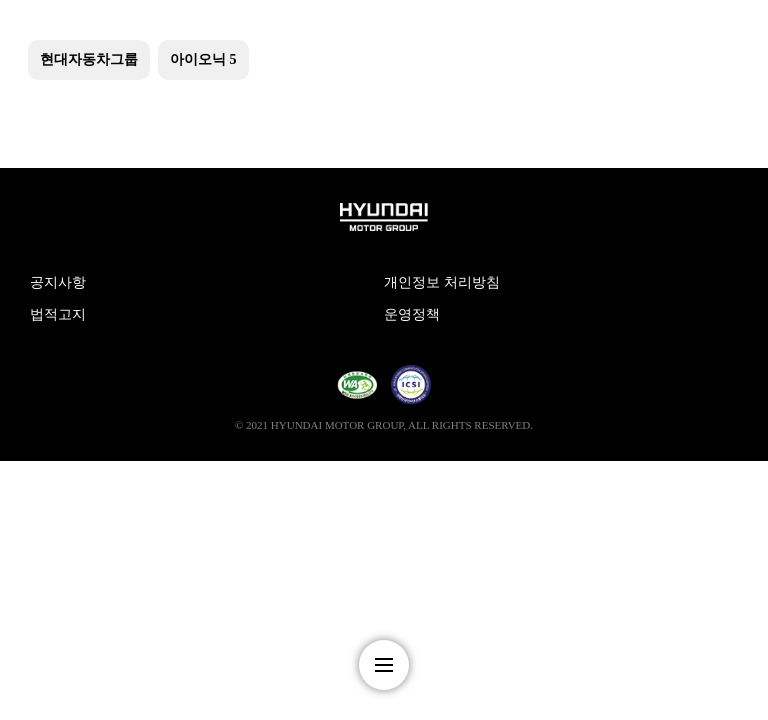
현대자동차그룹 (89, 59)
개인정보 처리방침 (442, 282)
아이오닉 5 (203, 59)
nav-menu (384, 665)
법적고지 (58, 314)
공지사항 (58, 282)
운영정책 (412, 314)
